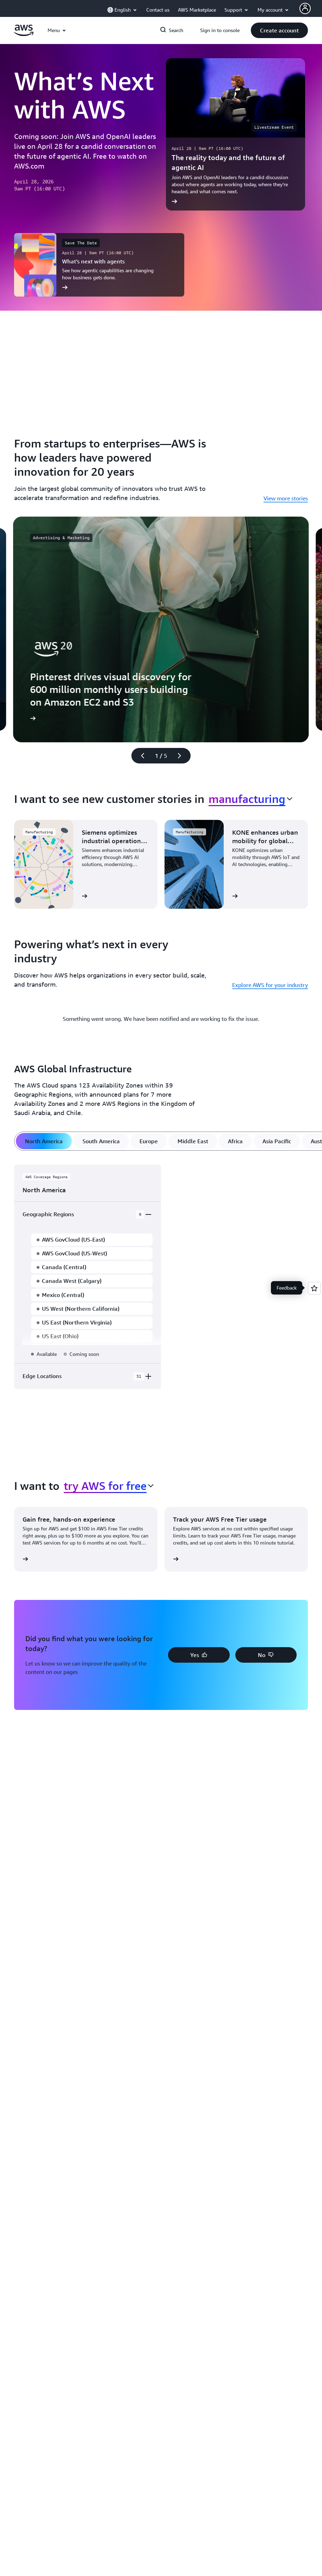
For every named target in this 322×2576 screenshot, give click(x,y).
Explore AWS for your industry (270, 984)
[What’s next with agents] (99, 265)
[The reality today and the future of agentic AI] (235, 134)
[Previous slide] (139, 755)
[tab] (44, 1141)
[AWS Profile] (305, 8)
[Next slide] (182, 755)
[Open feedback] (314, 1288)
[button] (279, 30)
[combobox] (250, 799)
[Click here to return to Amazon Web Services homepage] (23, 34)
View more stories (286, 498)
